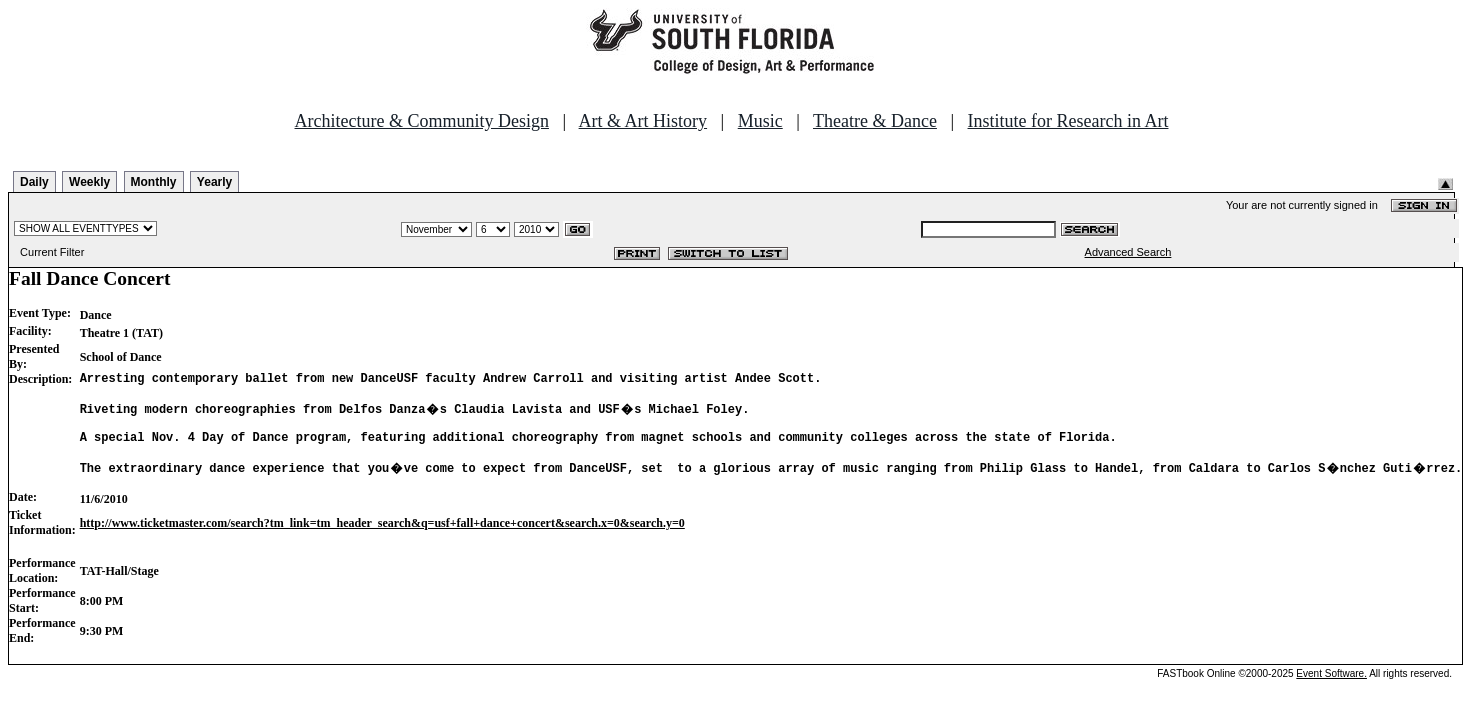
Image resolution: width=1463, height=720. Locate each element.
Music (760, 121)
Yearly (214, 182)
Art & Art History (643, 121)
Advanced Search (1128, 252)
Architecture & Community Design (422, 121)
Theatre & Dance (875, 121)
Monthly (154, 182)
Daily (34, 182)
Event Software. (1331, 691)
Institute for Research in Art (1068, 121)
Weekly (89, 182)
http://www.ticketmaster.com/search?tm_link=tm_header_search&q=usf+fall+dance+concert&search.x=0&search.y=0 (382, 541)
